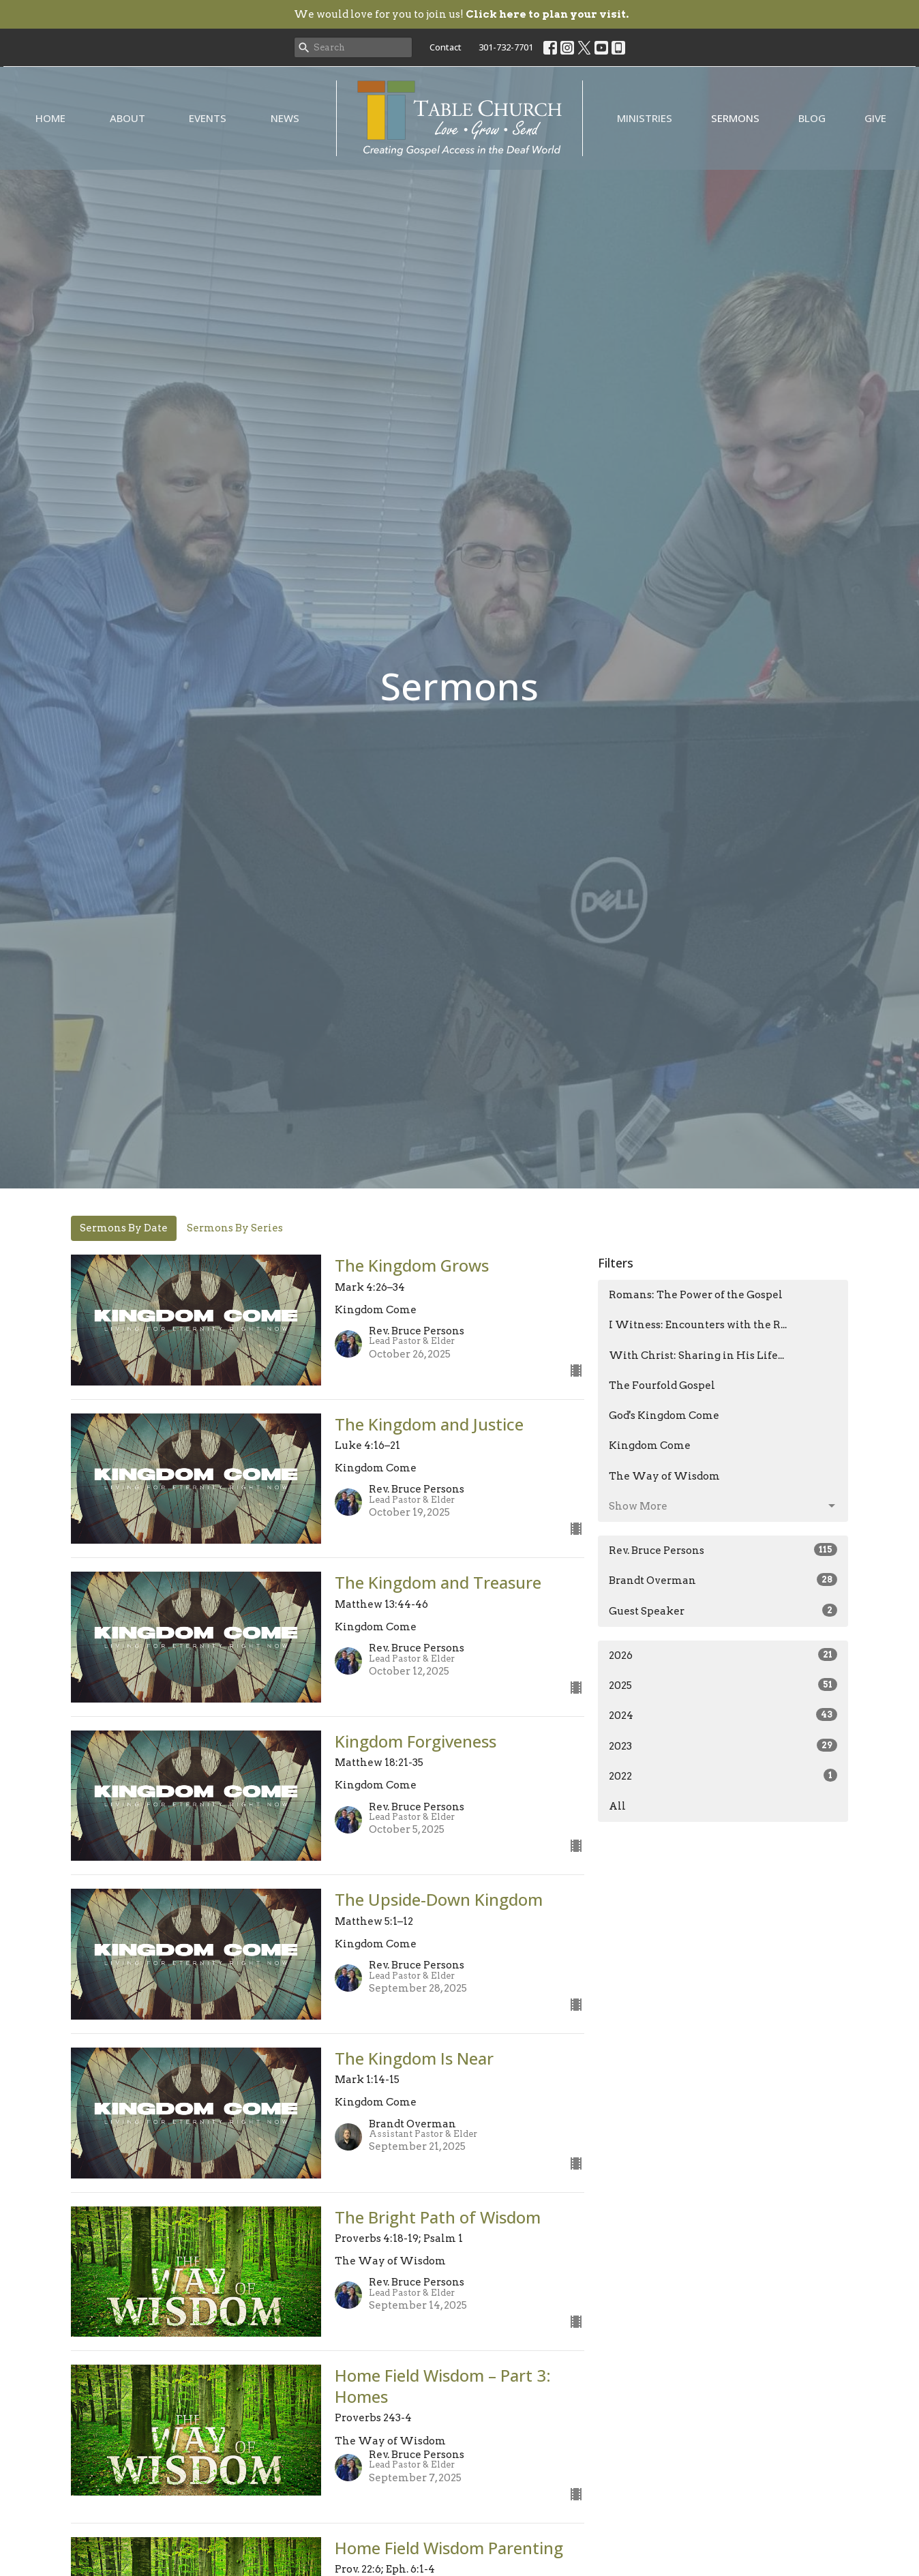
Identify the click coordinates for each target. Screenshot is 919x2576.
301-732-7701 (506, 47)
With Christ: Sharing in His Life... (696, 1355)
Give (875, 118)
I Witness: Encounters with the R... (698, 1325)
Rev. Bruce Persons (723, 1550)
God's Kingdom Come (664, 1415)
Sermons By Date (124, 1228)
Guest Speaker (723, 1610)
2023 (723, 1745)
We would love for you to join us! (461, 14)
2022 (723, 1775)
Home (50, 118)
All (617, 1806)
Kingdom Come (650, 1445)
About (127, 118)
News (285, 118)
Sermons (735, 118)
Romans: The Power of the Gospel (696, 1295)
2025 (723, 1685)
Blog (812, 118)
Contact (446, 47)
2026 (723, 1655)
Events (207, 118)
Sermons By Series (235, 1228)
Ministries (644, 118)
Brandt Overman (723, 1580)
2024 (723, 1715)
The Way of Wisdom (664, 1476)
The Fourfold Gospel (662, 1385)
